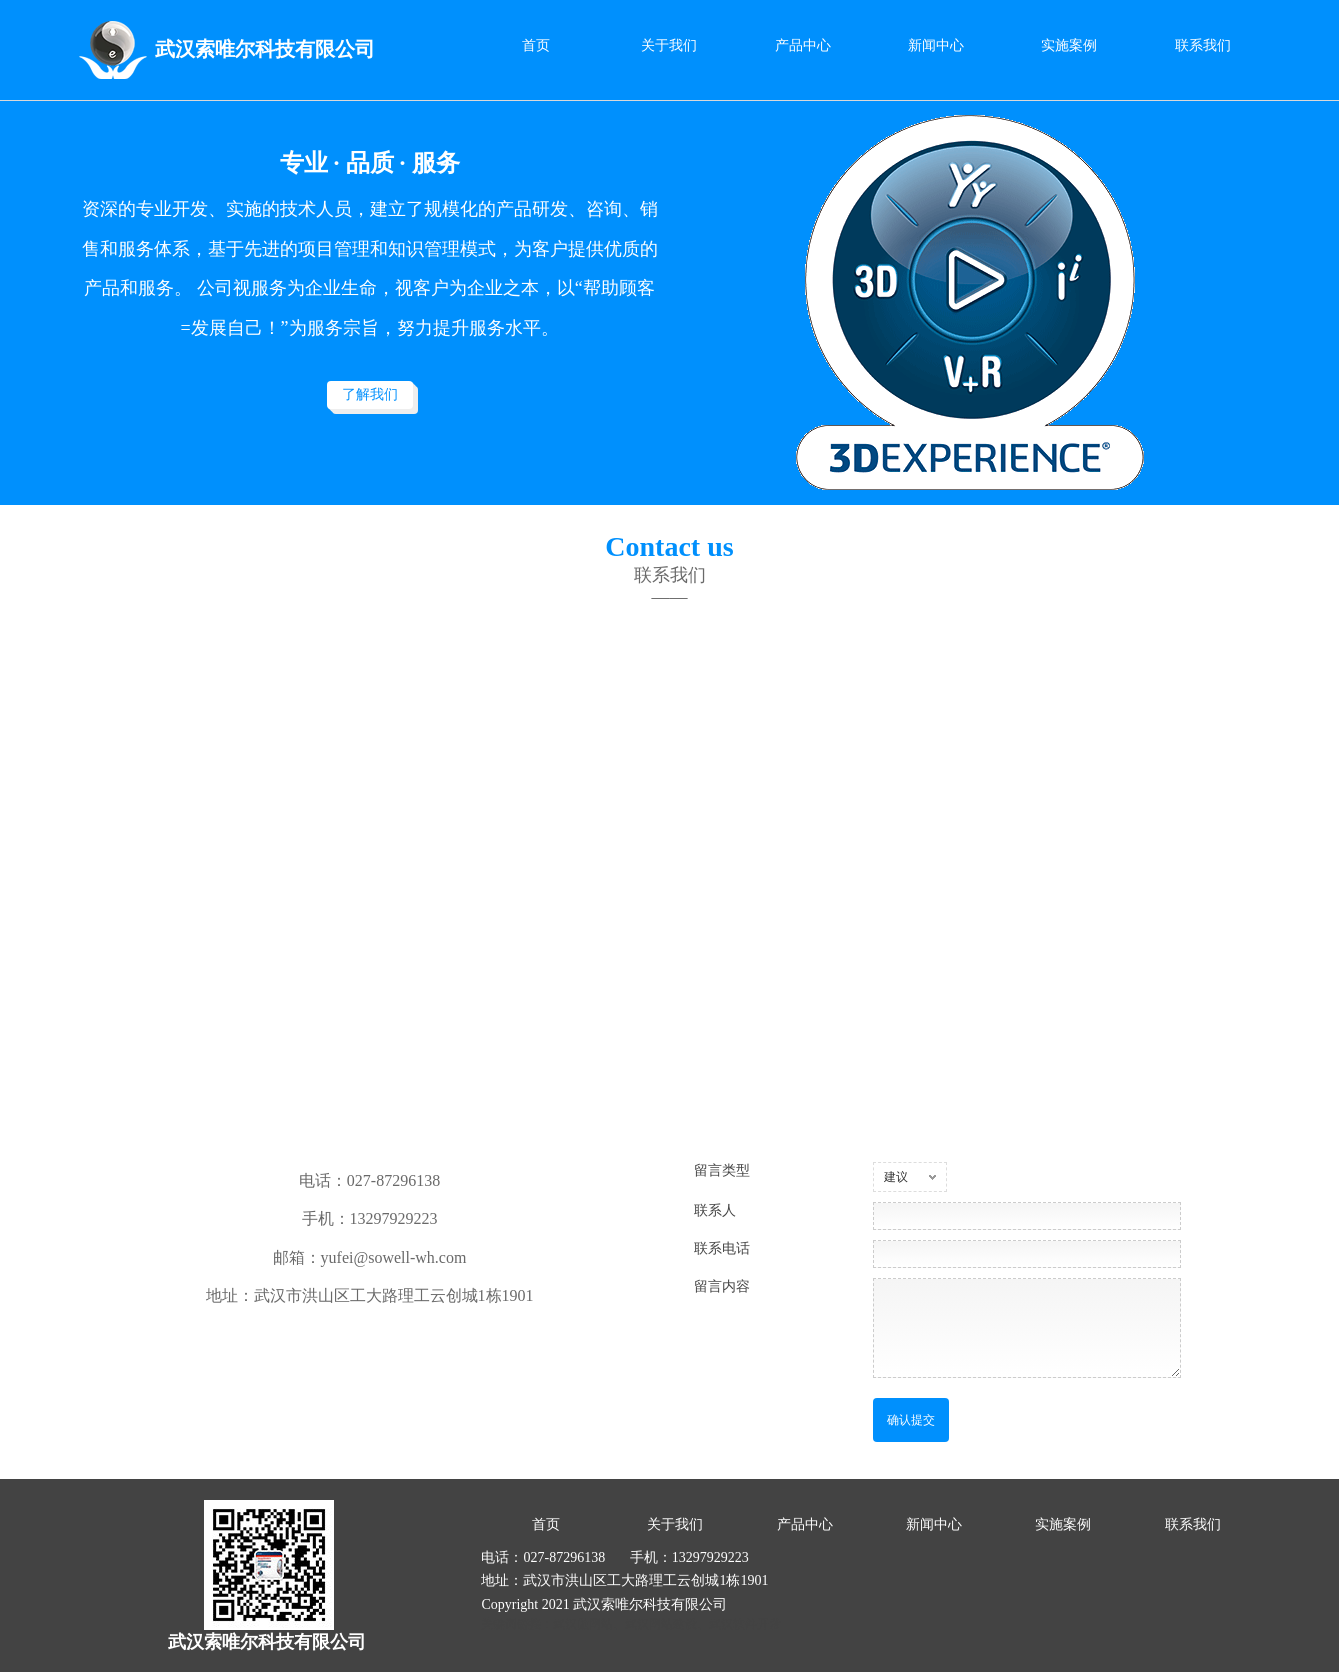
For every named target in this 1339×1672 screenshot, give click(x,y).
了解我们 (370, 394)
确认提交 (911, 1420)
